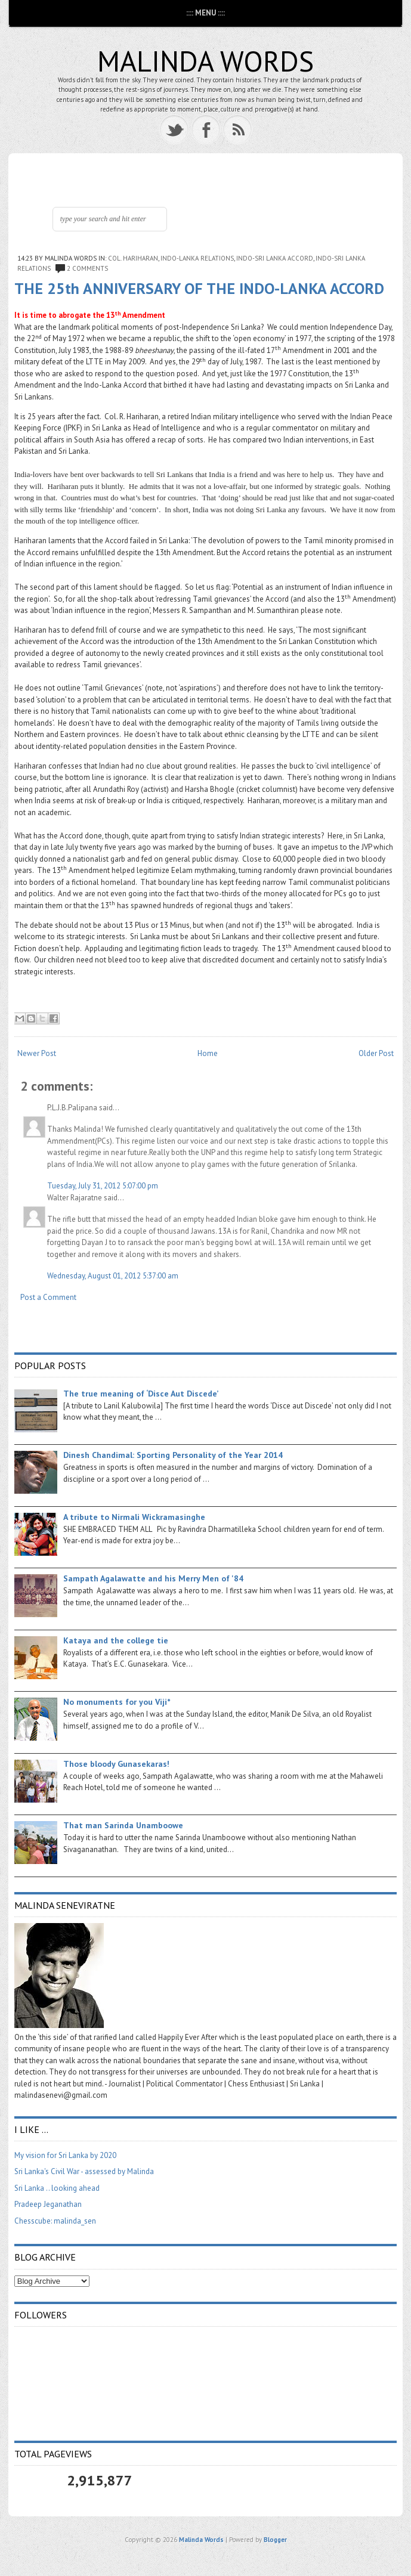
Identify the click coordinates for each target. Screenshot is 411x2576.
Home (207, 1053)
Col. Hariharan (133, 258)
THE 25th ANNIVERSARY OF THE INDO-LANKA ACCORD (199, 288)
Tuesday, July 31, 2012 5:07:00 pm (102, 1186)
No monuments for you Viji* (116, 1701)
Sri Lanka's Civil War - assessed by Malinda (84, 2171)
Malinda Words (205, 60)
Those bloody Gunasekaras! (116, 1763)
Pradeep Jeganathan (48, 2204)
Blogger (275, 2539)
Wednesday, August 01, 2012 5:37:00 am (112, 1276)
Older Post (376, 1053)
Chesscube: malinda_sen (55, 2221)
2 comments (87, 268)
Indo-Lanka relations (197, 258)
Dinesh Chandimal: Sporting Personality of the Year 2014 (173, 1455)
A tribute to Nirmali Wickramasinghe (134, 1517)
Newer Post (36, 1053)
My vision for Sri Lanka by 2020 (65, 2155)
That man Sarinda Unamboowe (123, 1825)
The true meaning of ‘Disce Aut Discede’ (140, 1393)
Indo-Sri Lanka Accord (274, 258)
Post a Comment (48, 1297)
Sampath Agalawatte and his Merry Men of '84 (153, 1578)
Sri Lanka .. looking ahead (57, 2188)
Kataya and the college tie (115, 1640)
